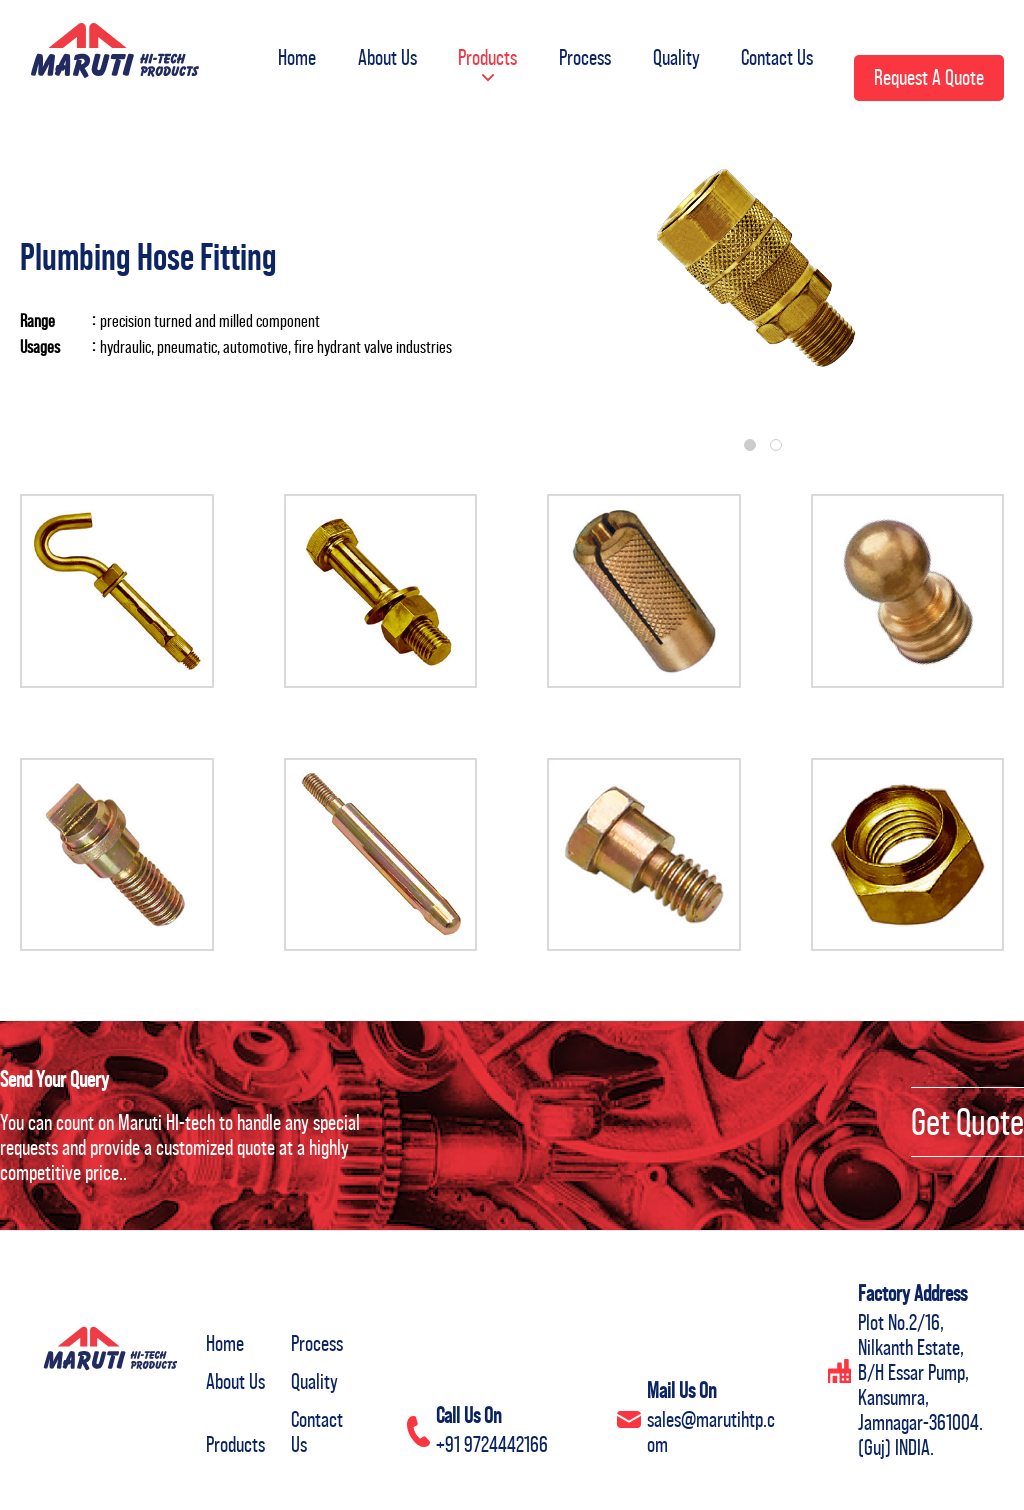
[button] (479, 70)
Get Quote (967, 1122)
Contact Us (776, 54)
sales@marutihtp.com (711, 1432)
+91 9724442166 (492, 1444)
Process (579, 54)
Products (479, 65)
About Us (376, 54)
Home (284, 54)
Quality (672, 54)
